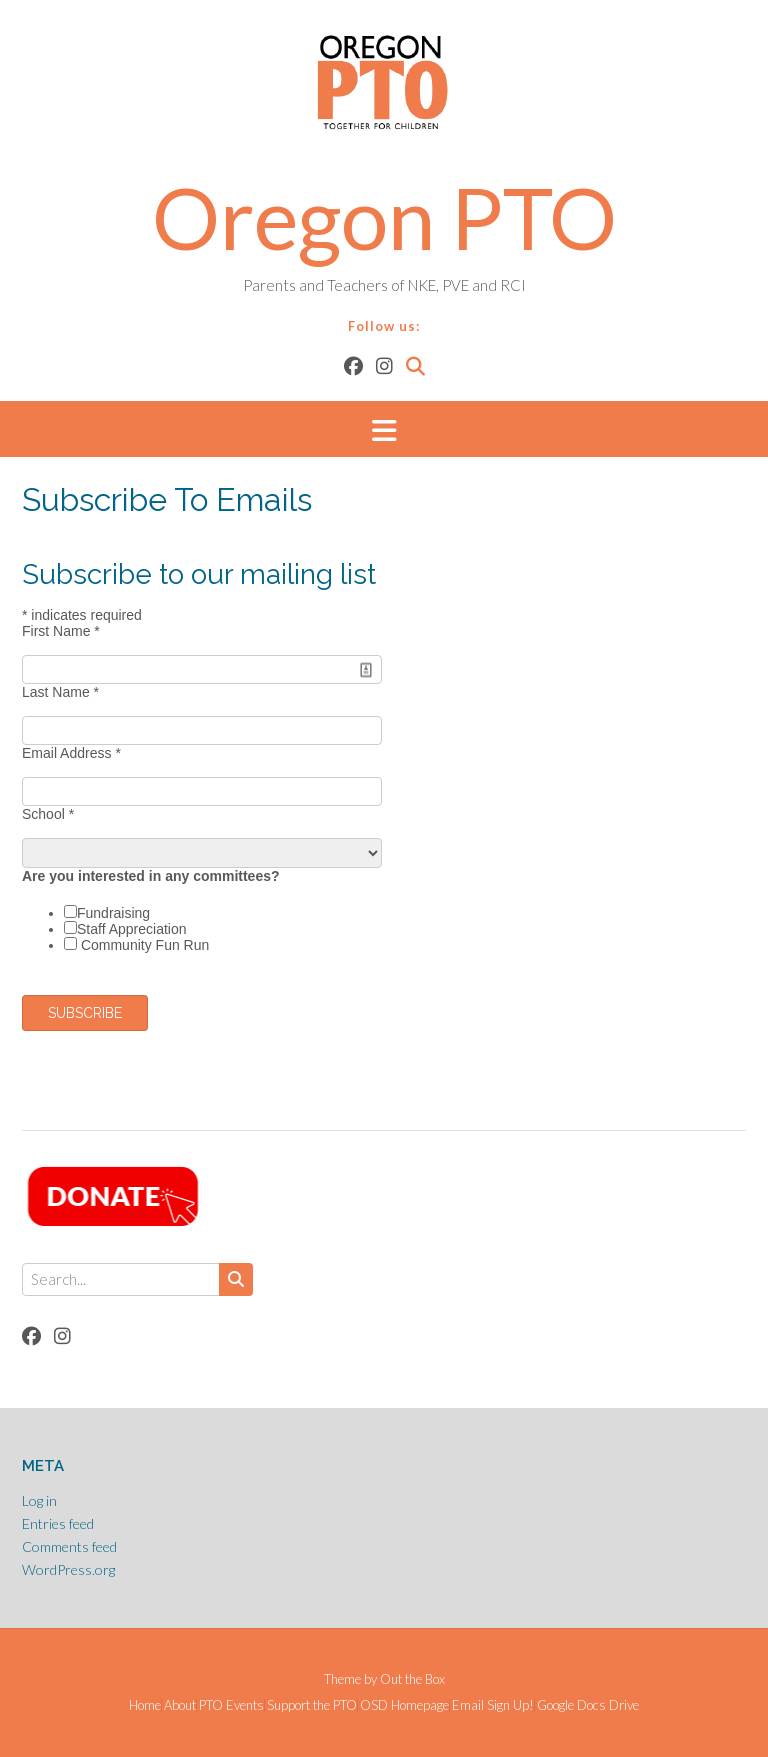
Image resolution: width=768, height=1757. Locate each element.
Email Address (71, 753)
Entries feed (58, 1523)
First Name (61, 631)
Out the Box (412, 1679)
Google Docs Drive (588, 1705)
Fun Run (183, 945)
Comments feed (69, 1546)
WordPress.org (68, 1569)
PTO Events (231, 1705)
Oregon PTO (384, 217)
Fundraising (113, 913)
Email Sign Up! (493, 1705)
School (48, 814)
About (180, 1705)
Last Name (60, 692)
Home (145, 1705)
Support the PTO (312, 1705)
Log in (39, 1500)
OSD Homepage (404, 1705)
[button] (384, 429)
